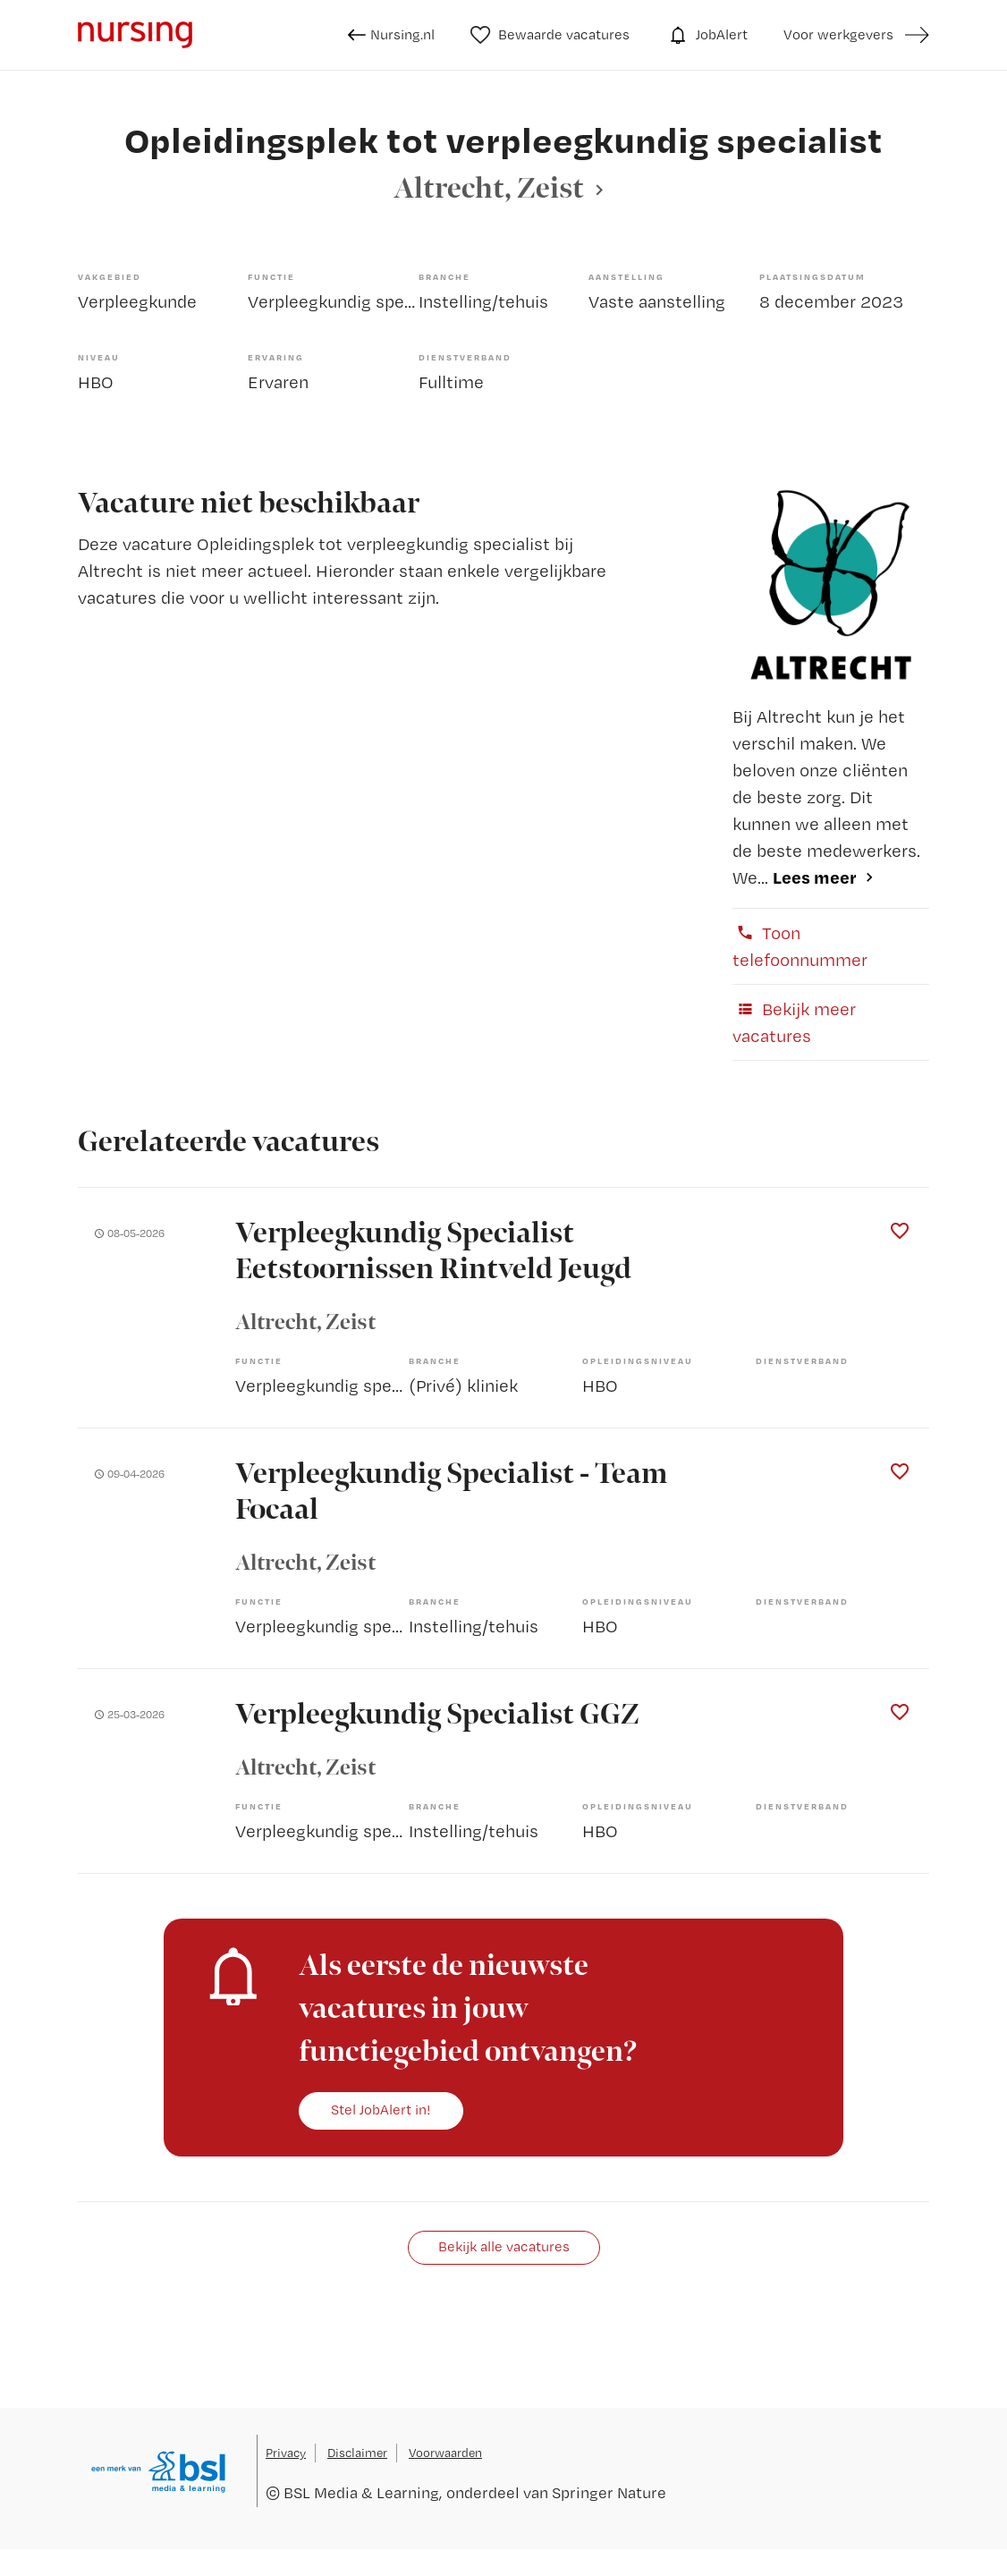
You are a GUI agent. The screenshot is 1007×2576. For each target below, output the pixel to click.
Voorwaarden (445, 2452)
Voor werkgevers (838, 34)
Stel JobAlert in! (381, 2109)
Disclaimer (357, 2452)
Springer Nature (609, 2492)
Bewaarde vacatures (550, 35)
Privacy (286, 2452)
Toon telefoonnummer (799, 946)
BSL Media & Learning (361, 2492)
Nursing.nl (391, 35)
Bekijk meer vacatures (794, 1022)
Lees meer (815, 877)
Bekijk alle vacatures (504, 2246)
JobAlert (706, 35)
